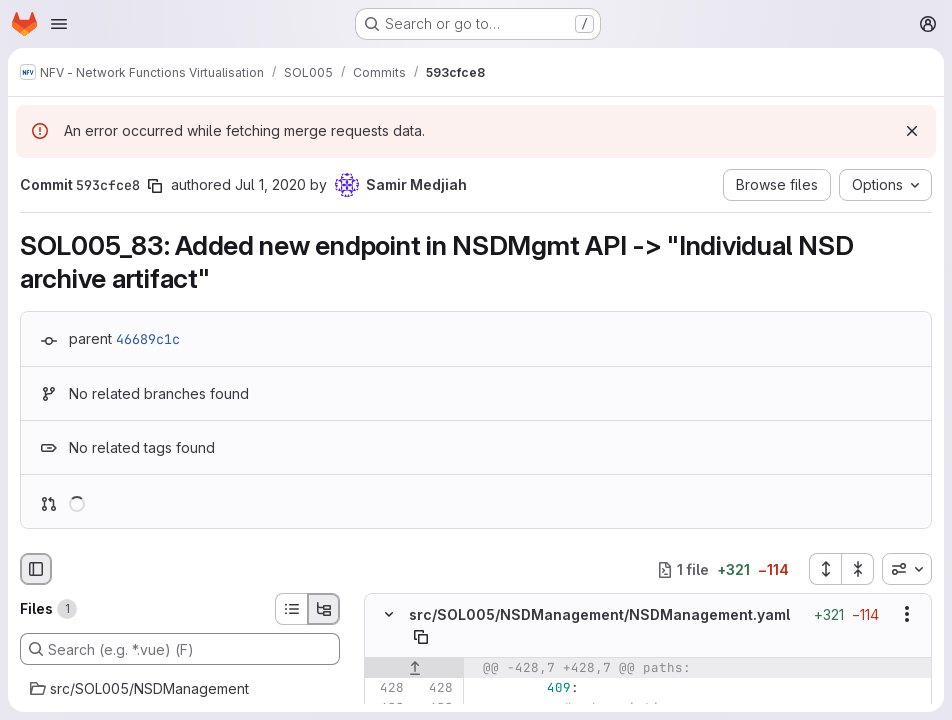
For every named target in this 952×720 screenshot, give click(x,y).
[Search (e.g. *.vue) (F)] (180, 649)
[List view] (291, 609)
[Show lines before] (414, 668)
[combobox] (907, 569)
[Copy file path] (421, 637)
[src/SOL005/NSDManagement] (180, 689)
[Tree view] (324, 609)
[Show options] (907, 615)
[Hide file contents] (389, 615)
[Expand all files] (825, 569)
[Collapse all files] (858, 569)
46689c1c (148, 339)
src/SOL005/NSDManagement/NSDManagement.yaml (599, 614)
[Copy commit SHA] (155, 186)
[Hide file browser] (36, 569)
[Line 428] (387, 688)
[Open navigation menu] (59, 24)
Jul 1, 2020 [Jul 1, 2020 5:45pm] (270, 184)
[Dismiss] (912, 131)
